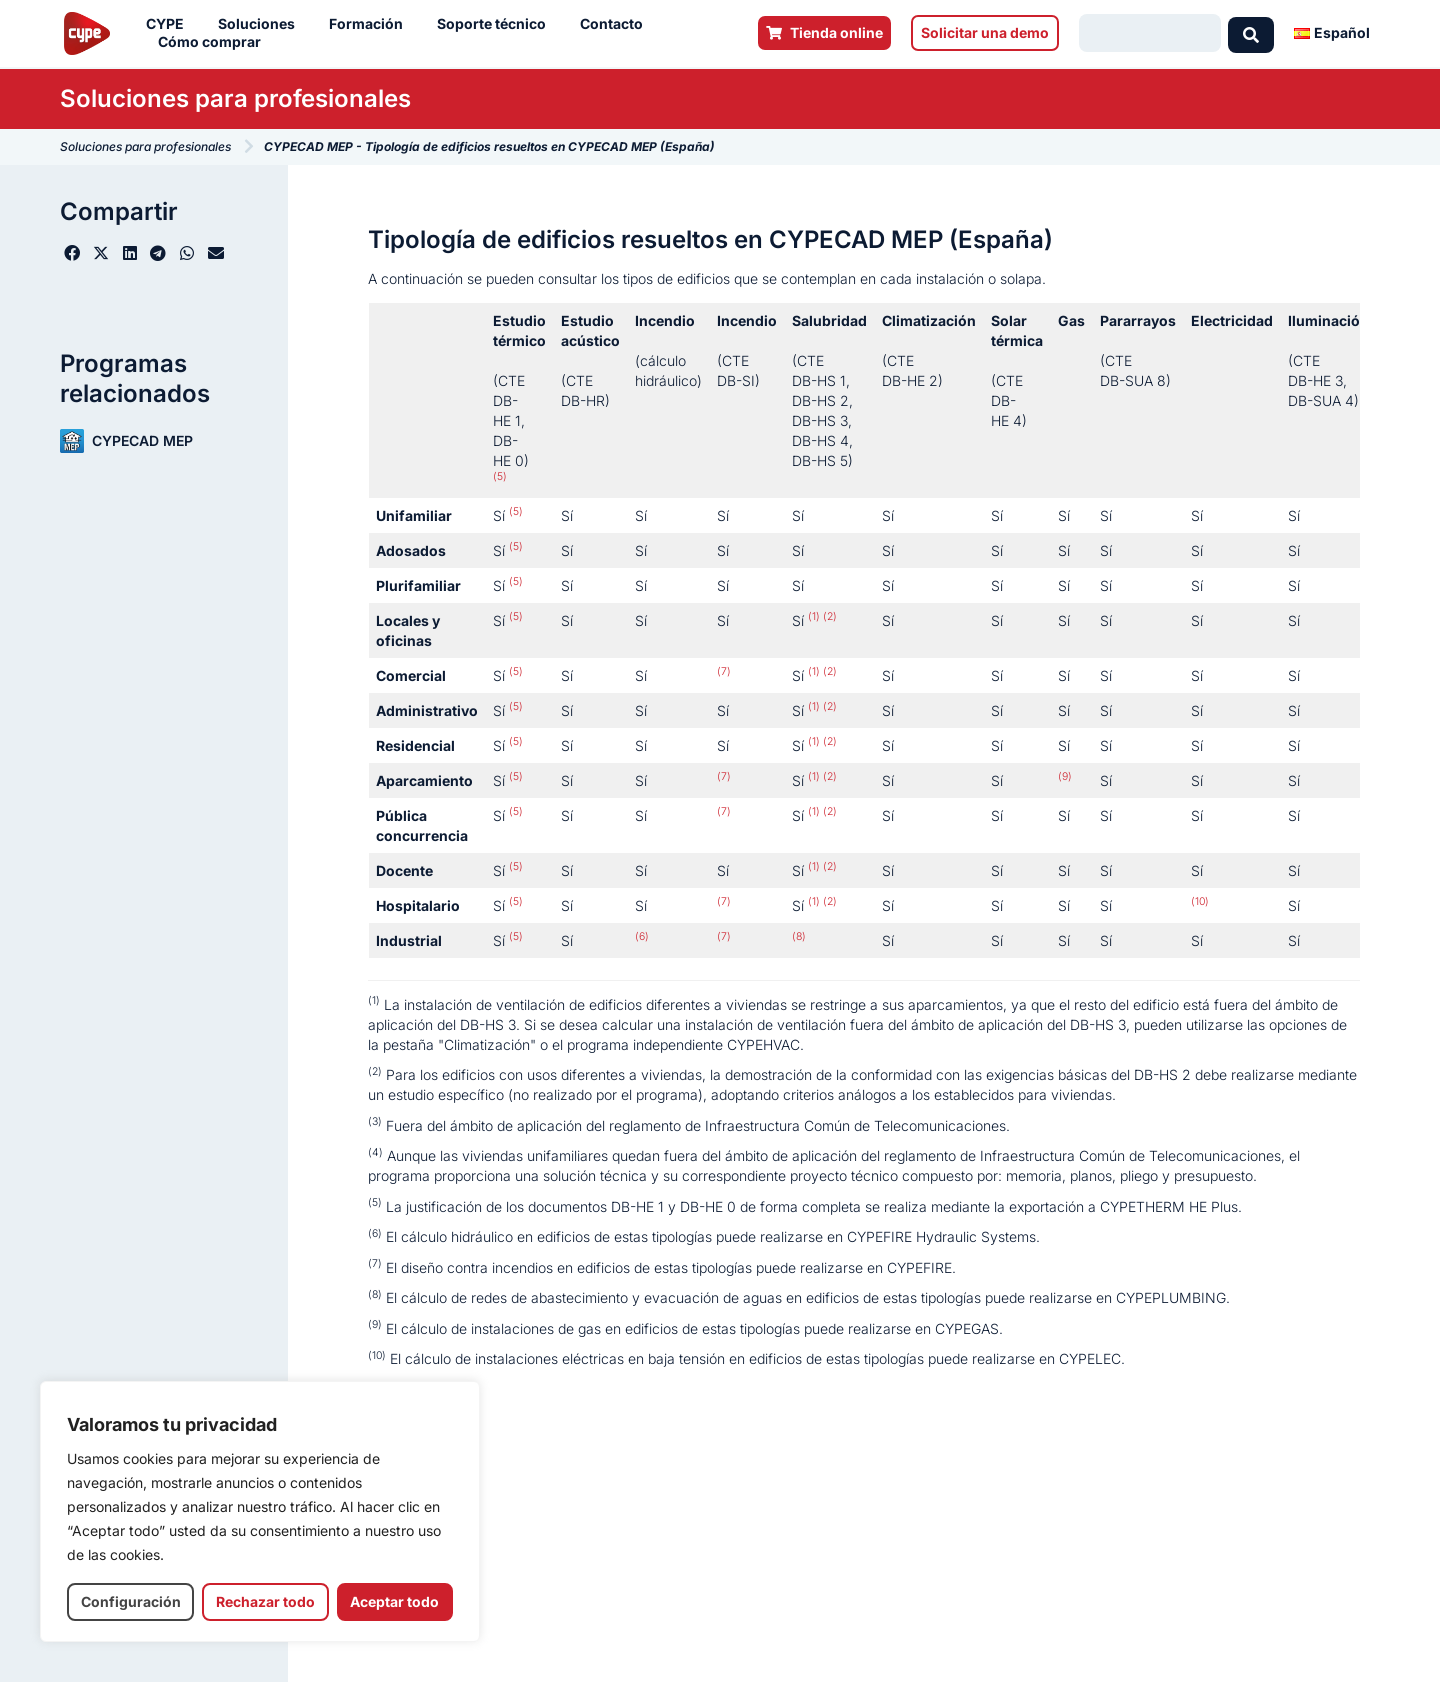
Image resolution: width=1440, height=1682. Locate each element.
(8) (799, 936)
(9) (1065, 776)
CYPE (170, 24)
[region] (260, 1511)
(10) (1200, 901)
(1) (814, 616)
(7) (724, 671)
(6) (642, 936)
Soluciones (261, 24)
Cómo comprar (214, 42)
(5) (500, 476)
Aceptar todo (394, 1601)
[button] (72, 253)
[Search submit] (1251, 33)
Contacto (616, 24)
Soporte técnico (496, 24)
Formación (371, 24)
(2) (828, 616)
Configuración (131, 1601)
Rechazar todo (265, 1601)
